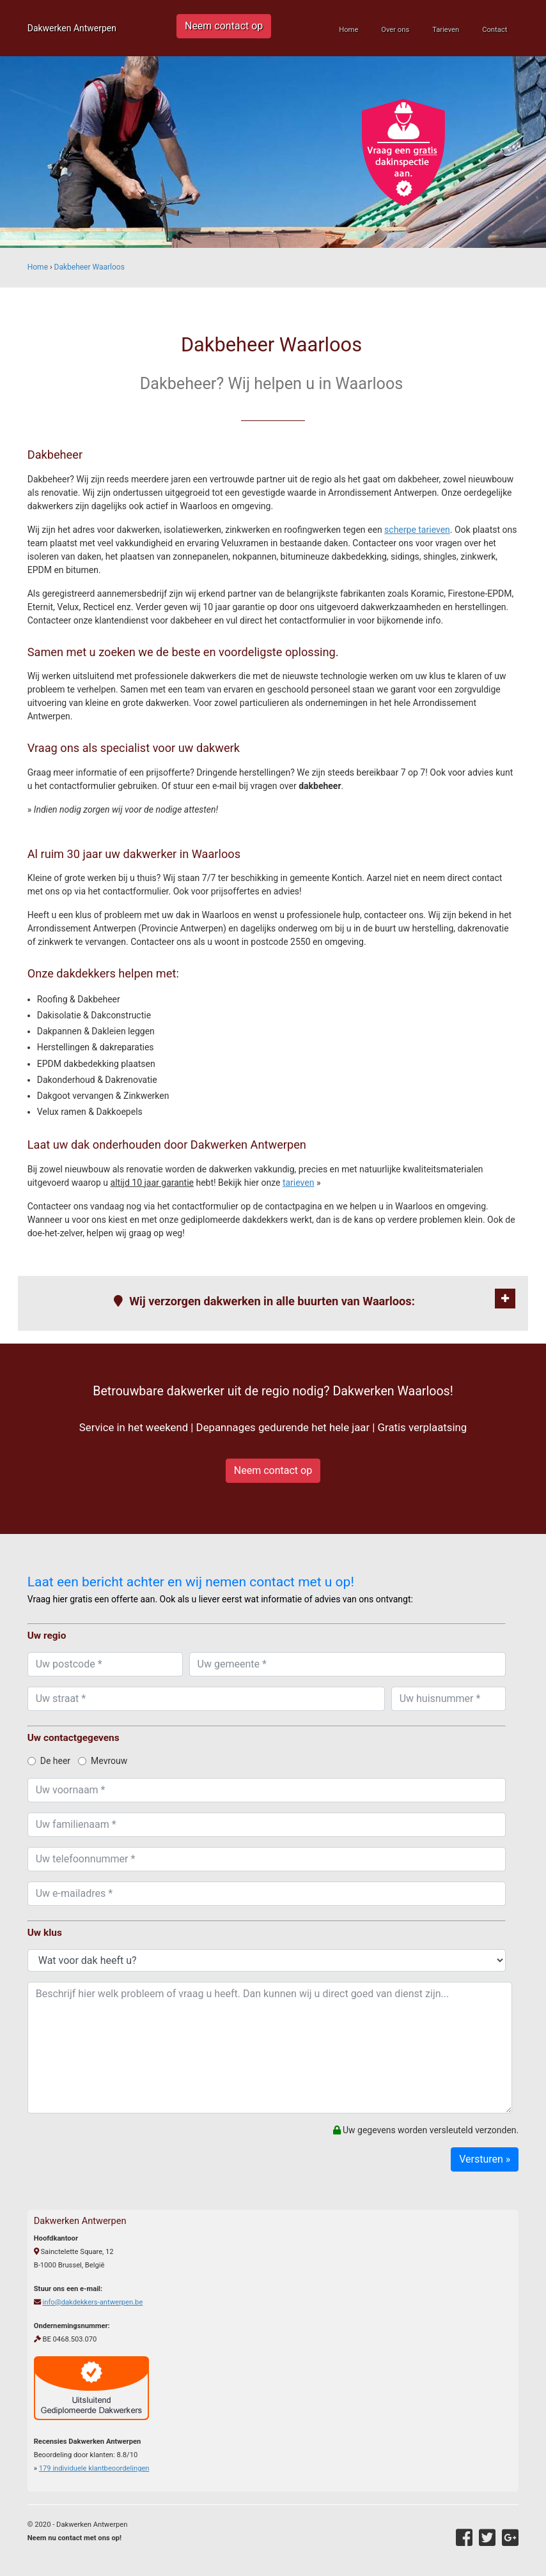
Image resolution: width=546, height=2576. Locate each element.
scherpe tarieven (417, 530)
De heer (48, 1761)
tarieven (299, 1182)
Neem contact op (224, 26)
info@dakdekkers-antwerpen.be (92, 2302)
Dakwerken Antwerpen (71, 28)
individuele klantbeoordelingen (94, 2468)
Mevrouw (102, 1761)
